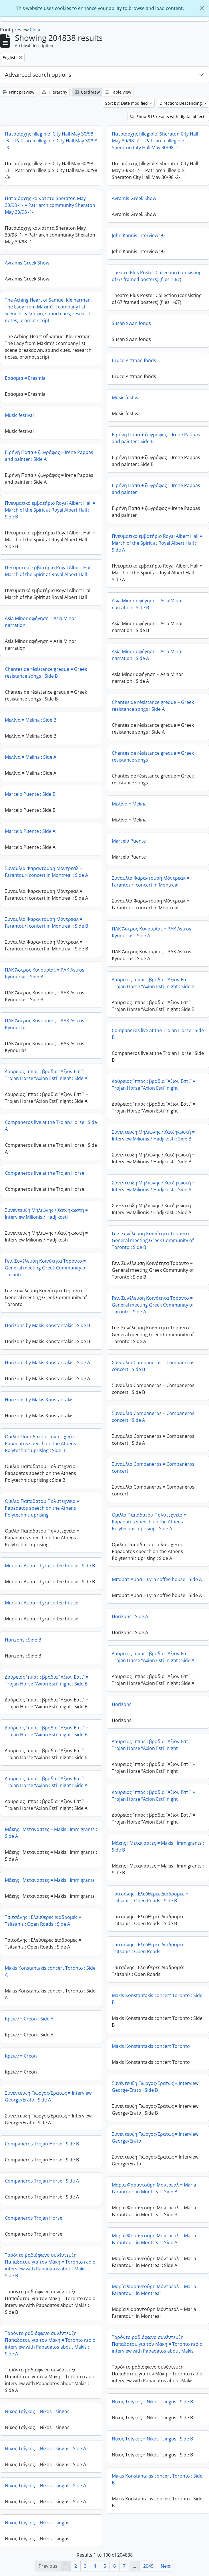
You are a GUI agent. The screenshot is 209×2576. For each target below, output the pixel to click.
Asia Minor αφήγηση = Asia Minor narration (40, 621)
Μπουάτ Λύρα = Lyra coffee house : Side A (157, 1579)
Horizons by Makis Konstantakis (39, 1399)
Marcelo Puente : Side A (30, 831)
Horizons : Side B (23, 1640)
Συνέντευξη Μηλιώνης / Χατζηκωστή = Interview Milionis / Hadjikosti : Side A (153, 1186)
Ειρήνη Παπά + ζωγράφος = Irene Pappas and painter (156, 488)
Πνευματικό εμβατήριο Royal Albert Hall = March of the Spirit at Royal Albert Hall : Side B (50, 510)
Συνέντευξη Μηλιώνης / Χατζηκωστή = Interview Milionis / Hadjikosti (46, 1213)
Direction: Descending (181, 103)
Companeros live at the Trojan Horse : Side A (51, 1125)
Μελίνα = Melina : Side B (30, 720)
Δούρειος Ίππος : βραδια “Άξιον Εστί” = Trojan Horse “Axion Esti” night (153, 1084)
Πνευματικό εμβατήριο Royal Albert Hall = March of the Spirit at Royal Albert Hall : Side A (157, 543)
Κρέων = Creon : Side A (29, 2019)
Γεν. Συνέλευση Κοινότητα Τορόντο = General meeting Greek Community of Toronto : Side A (153, 1305)
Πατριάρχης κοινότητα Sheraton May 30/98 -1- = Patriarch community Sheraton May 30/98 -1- (50, 205)
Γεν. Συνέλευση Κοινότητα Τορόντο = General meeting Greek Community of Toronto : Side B (153, 1240)
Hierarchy (54, 92)
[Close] (202, 8)
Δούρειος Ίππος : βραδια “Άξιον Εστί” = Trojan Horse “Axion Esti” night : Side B (153, 983)
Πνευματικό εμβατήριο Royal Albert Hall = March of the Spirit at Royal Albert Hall (50, 571)
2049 (148, 2566)
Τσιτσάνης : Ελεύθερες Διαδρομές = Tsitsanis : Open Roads (150, 1948)
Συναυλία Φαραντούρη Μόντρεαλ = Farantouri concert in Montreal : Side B (46, 922)
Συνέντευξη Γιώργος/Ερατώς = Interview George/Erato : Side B (155, 2086)
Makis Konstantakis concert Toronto (151, 2046)
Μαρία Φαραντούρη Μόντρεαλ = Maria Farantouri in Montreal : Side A (154, 2239)
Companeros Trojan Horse (33, 2218)
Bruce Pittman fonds (134, 360)
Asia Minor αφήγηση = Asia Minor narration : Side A (147, 654)
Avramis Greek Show (134, 198)
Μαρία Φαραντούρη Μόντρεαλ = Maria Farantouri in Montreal (154, 2289)
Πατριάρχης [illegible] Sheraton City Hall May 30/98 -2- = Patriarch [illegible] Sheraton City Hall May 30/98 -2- (155, 141)
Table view (118, 92)
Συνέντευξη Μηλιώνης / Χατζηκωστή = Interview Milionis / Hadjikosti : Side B (153, 1135)
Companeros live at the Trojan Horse (44, 1173)
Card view (87, 92)
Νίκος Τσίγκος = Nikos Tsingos (37, 2411)
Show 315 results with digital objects (168, 116)
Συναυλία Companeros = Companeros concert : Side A (153, 1416)
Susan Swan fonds (131, 323)
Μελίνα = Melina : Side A (30, 757)
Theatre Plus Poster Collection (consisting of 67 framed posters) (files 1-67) (157, 275)
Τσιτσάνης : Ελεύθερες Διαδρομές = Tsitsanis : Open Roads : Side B (150, 1897)
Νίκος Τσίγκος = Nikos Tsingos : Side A (45, 2448)
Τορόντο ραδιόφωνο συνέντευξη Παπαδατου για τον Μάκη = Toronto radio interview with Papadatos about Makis (157, 2344)
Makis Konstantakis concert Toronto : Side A (50, 1971)
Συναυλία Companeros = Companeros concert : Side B (153, 1365)
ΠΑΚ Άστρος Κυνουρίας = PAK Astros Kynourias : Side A (151, 932)
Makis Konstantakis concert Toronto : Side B (157, 1998)
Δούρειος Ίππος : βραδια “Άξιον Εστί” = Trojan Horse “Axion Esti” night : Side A (46, 1074)
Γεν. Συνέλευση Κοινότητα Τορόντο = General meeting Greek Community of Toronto (46, 1268)
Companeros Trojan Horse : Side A (42, 2181)
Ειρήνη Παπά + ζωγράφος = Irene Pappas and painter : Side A (49, 455)
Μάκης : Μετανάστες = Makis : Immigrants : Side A (51, 1832)
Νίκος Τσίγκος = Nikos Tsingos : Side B (152, 2402)
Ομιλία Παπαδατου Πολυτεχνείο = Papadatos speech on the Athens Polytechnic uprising (42, 1508)
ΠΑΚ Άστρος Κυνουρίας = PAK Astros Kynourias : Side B (44, 973)
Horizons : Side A (130, 1616)
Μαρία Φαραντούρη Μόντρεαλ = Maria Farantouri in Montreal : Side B (154, 2188)
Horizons (122, 1704)
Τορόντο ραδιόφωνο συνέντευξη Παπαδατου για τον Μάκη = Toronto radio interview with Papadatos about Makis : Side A (50, 2343)
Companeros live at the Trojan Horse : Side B (158, 1033)
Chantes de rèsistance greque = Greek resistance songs (153, 756)
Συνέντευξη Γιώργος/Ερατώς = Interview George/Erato (155, 2137)
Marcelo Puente (129, 841)
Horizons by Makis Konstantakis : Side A (47, 1362)
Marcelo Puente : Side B (30, 794)
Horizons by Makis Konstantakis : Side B (47, 1325)
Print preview (18, 92)
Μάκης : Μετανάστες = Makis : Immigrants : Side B (158, 1846)
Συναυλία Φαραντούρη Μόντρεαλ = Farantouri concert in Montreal (150, 881)
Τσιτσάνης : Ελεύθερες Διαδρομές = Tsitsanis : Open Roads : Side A (43, 1920)
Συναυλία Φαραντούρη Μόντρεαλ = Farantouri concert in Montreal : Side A (46, 871)
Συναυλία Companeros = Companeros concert (153, 1467)
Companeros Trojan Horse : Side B (42, 2144)
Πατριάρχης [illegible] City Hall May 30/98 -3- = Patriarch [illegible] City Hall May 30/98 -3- (51, 141)
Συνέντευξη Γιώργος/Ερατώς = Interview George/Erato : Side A (48, 2096)
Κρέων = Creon (21, 2056)
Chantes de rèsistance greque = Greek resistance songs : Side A (153, 705)
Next (166, 2566)
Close (35, 30)
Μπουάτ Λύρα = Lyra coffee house (41, 1603)
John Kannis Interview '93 (139, 235)
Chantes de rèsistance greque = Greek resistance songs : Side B (46, 672)
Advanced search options (38, 74)
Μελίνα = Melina (129, 804)
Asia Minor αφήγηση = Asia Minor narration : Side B (147, 604)
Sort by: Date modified (127, 103)
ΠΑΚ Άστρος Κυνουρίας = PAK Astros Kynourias (44, 1024)
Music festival (126, 397)
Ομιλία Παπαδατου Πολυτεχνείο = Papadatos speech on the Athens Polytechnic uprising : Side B (42, 1443)
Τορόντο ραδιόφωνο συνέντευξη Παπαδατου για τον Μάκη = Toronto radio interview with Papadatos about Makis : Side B (50, 2265)
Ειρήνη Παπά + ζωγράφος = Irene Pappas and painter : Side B (156, 438)
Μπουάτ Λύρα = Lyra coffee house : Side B (50, 1565)
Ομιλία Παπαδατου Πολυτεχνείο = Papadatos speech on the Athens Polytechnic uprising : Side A (149, 1522)
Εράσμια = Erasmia (25, 378)
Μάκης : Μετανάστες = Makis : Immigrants (50, 1880)
